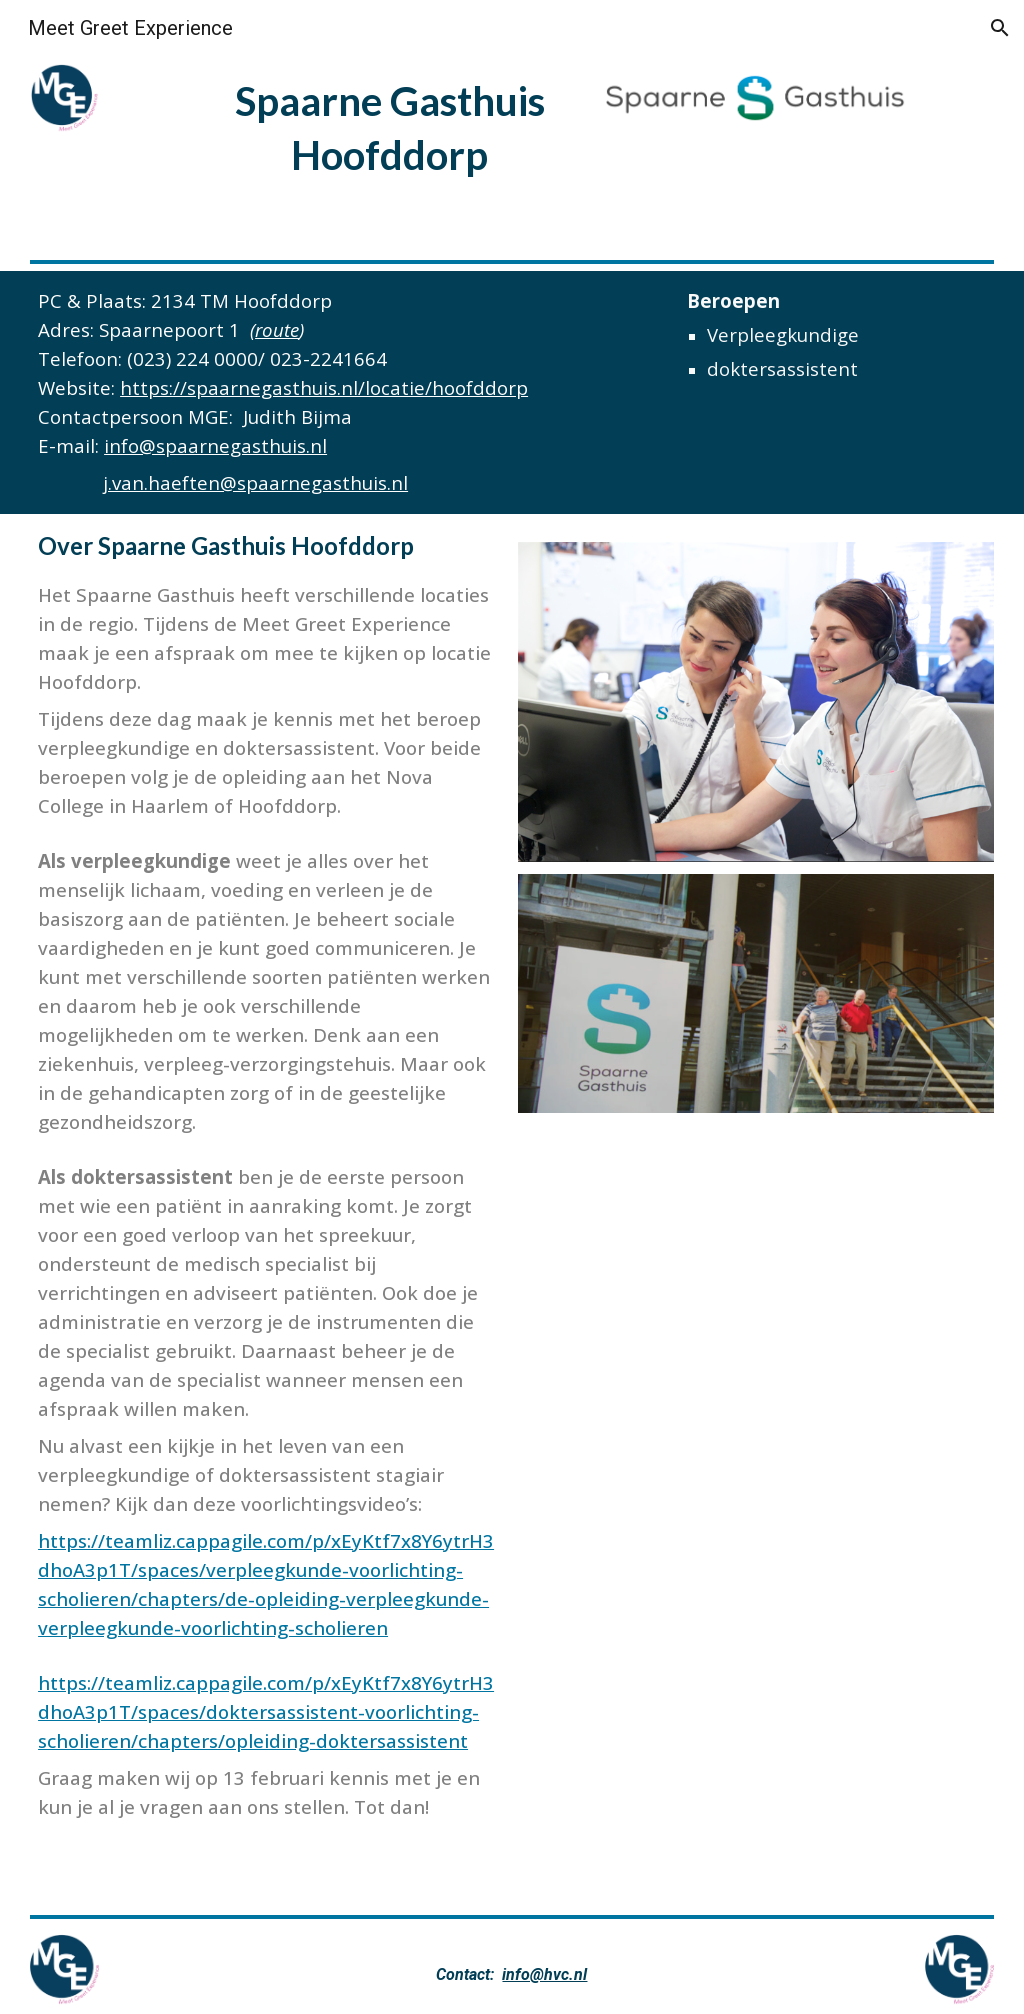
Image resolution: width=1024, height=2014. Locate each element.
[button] (1000, 28)
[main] (390, 126)
